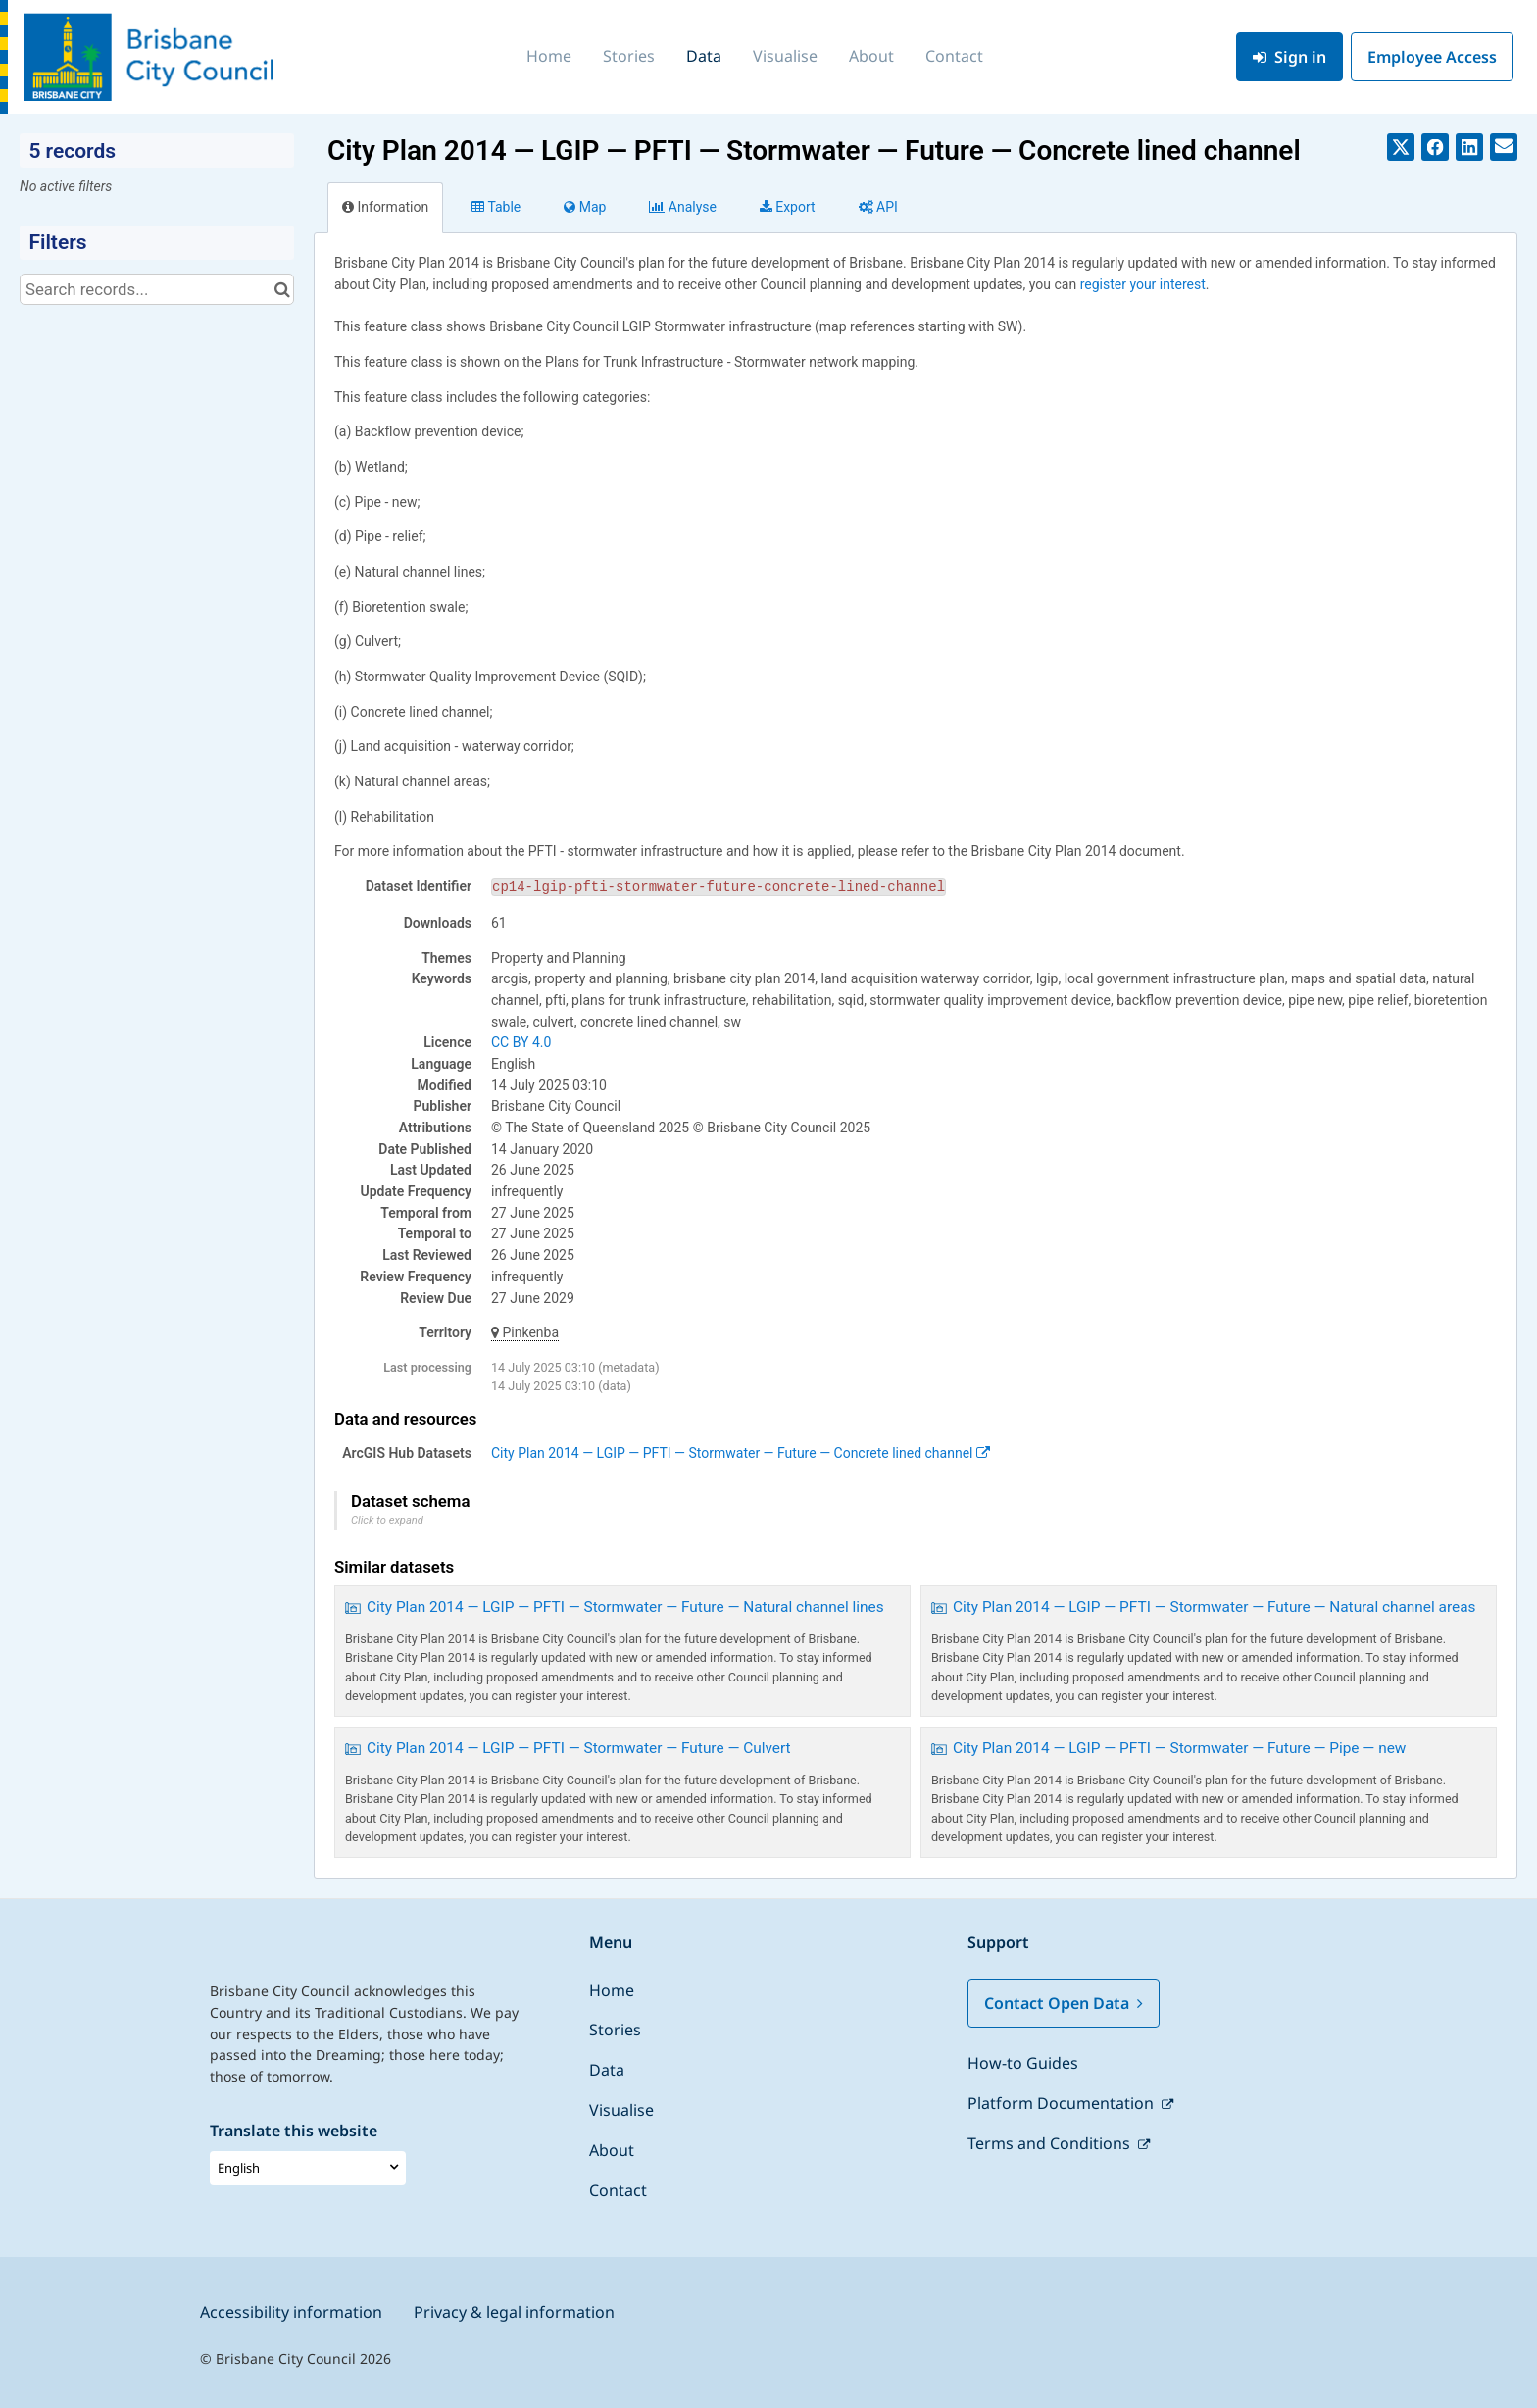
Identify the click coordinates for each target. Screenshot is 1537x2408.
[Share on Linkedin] (1469, 147)
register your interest (1143, 284)
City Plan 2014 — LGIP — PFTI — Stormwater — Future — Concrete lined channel (740, 1453)
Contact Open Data (1063, 2003)
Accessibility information (291, 2312)
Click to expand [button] (387, 1520)
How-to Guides (1022, 2063)
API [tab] (878, 207)
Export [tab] (788, 207)
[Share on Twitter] (1400, 147)
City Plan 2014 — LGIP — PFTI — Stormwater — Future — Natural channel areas (1214, 1607)
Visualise (785, 56)
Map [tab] (585, 207)
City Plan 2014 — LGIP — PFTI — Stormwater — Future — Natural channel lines (625, 1607)
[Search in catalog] (282, 289)
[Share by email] (1503, 147)
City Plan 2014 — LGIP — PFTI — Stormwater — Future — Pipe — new (1179, 1748)
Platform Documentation (1062, 2103)
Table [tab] (496, 207)
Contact (954, 56)
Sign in (1289, 57)
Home (548, 56)
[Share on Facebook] (1435, 147)
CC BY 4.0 (521, 1042)
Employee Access (1432, 57)
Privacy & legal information (514, 2312)
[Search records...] (157, 289)
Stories (629, 56)
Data (703, 56)
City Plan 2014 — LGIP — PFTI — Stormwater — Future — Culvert (579, 1748)
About (871, 56)
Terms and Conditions (1050, 2143)
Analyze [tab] (682, 207)
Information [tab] (385, 207)
